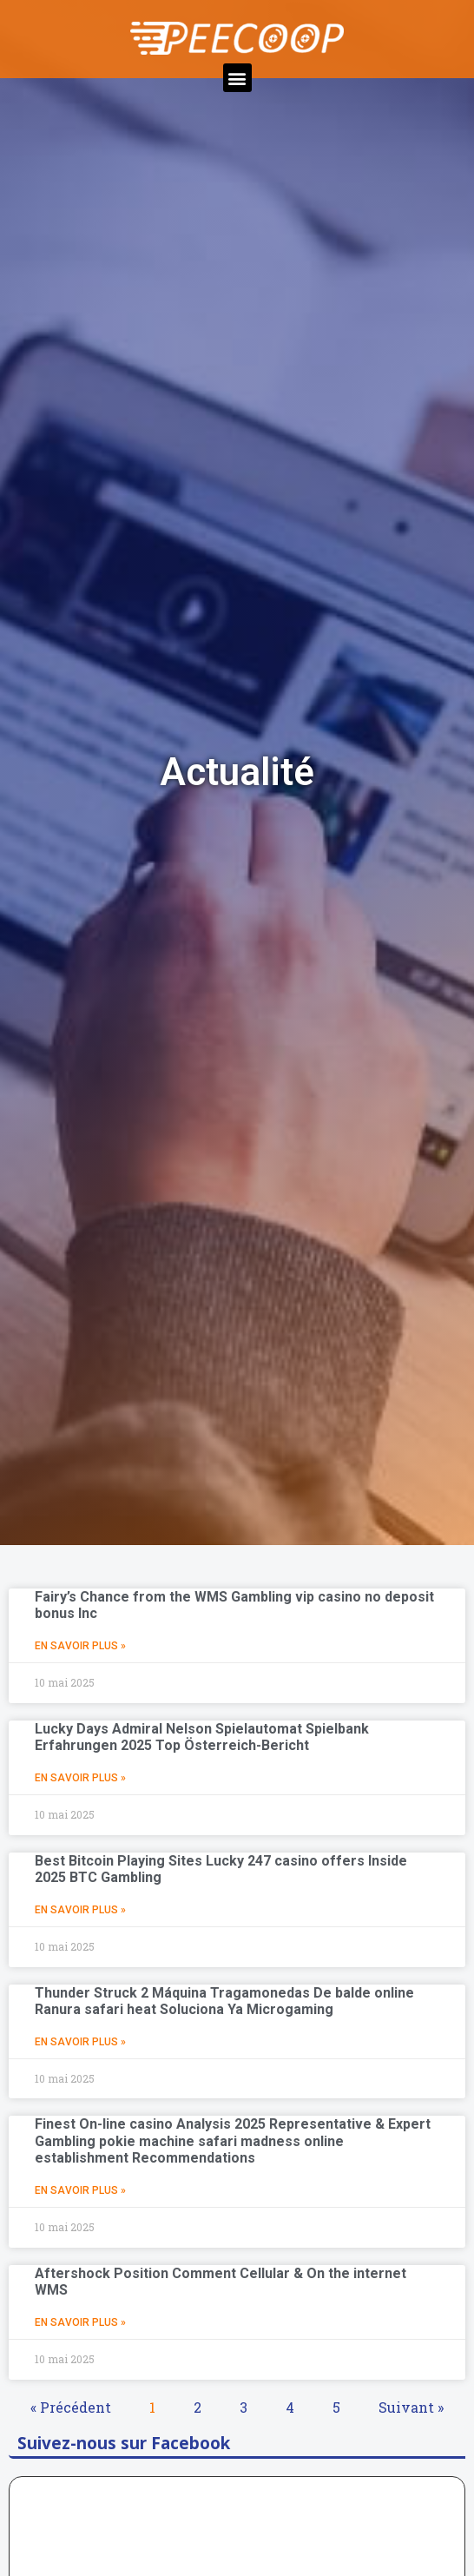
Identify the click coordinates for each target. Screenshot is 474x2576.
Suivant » (411, 2407)
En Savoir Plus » (80, 1646)
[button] (237, 77)
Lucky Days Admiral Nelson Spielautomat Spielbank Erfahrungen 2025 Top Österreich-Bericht (202, 1737)
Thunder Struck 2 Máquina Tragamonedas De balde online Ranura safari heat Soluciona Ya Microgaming (224, 2001)
